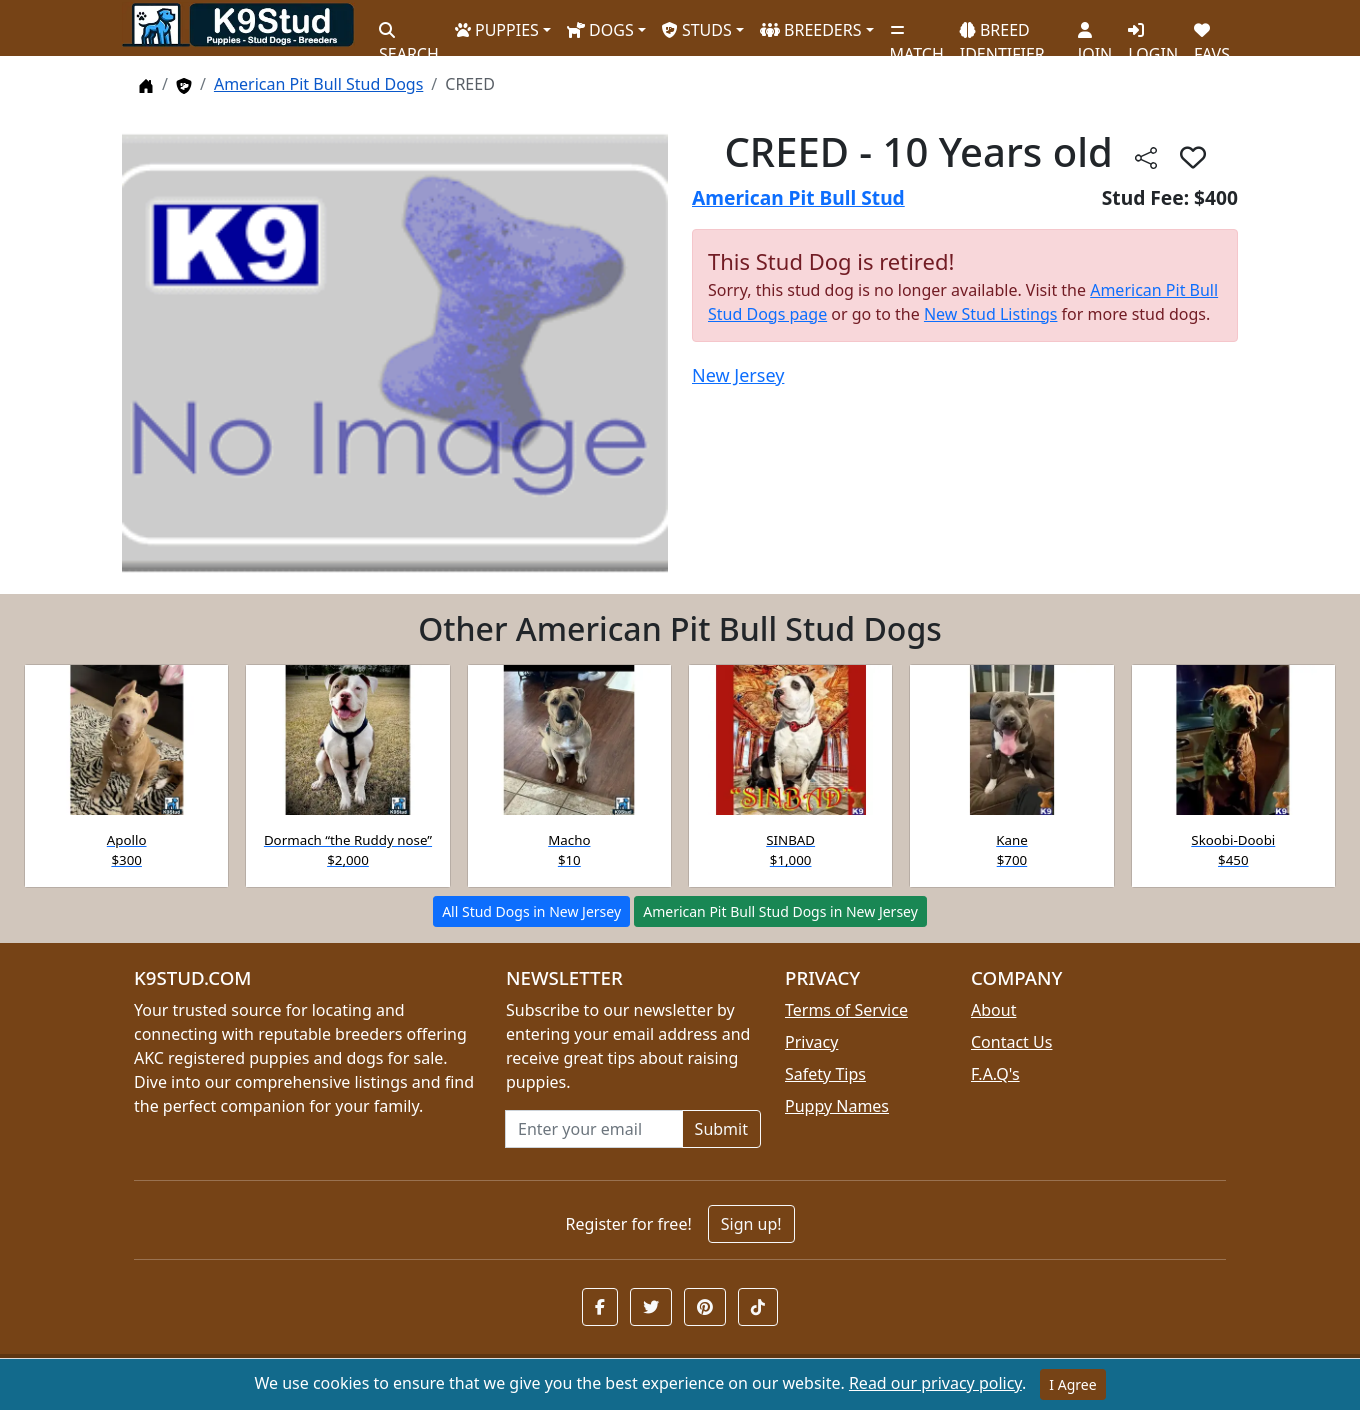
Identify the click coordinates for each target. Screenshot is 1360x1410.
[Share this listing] (1146, 156)
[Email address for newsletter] (594, 1129)
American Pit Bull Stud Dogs (318, 84)
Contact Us (1011, 1042)
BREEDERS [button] (811, 30)
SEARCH (409, 35)
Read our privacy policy (935, 1383)
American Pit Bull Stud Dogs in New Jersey (780, 911)
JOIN (1095, 35)
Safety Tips (825, 1074)
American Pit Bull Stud (798, 197)
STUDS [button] (697, 30)
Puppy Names (837, 1106)
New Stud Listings (991, 314)
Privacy (811, 1042)
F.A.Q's (995, 1074)
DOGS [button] (600, 30)
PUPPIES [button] (497, 30)
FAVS (1212, 35)
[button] (1193, 157)
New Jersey (738, 375)
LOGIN (1153, 35)
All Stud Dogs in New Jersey (531, 911)
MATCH (917, 35)
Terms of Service (846, 1010)
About (993, 1010)
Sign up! (751, 1224)
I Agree (1072, 1384)
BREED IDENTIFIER (1002, 33)
